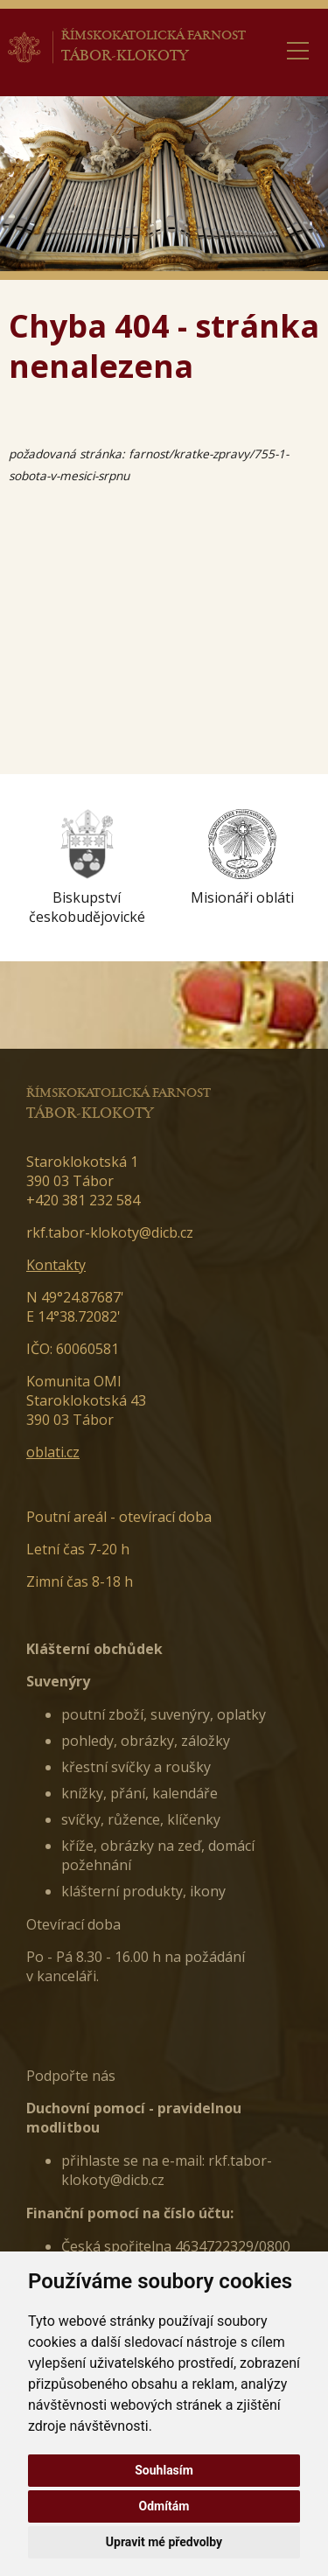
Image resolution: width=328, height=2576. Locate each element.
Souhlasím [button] (164, 2470)
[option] (86, 867)
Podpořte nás (70, 2075)
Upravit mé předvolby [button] (164, 2542)
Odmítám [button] (164, 2506)
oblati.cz (53, 1452)
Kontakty (56, 1264)
